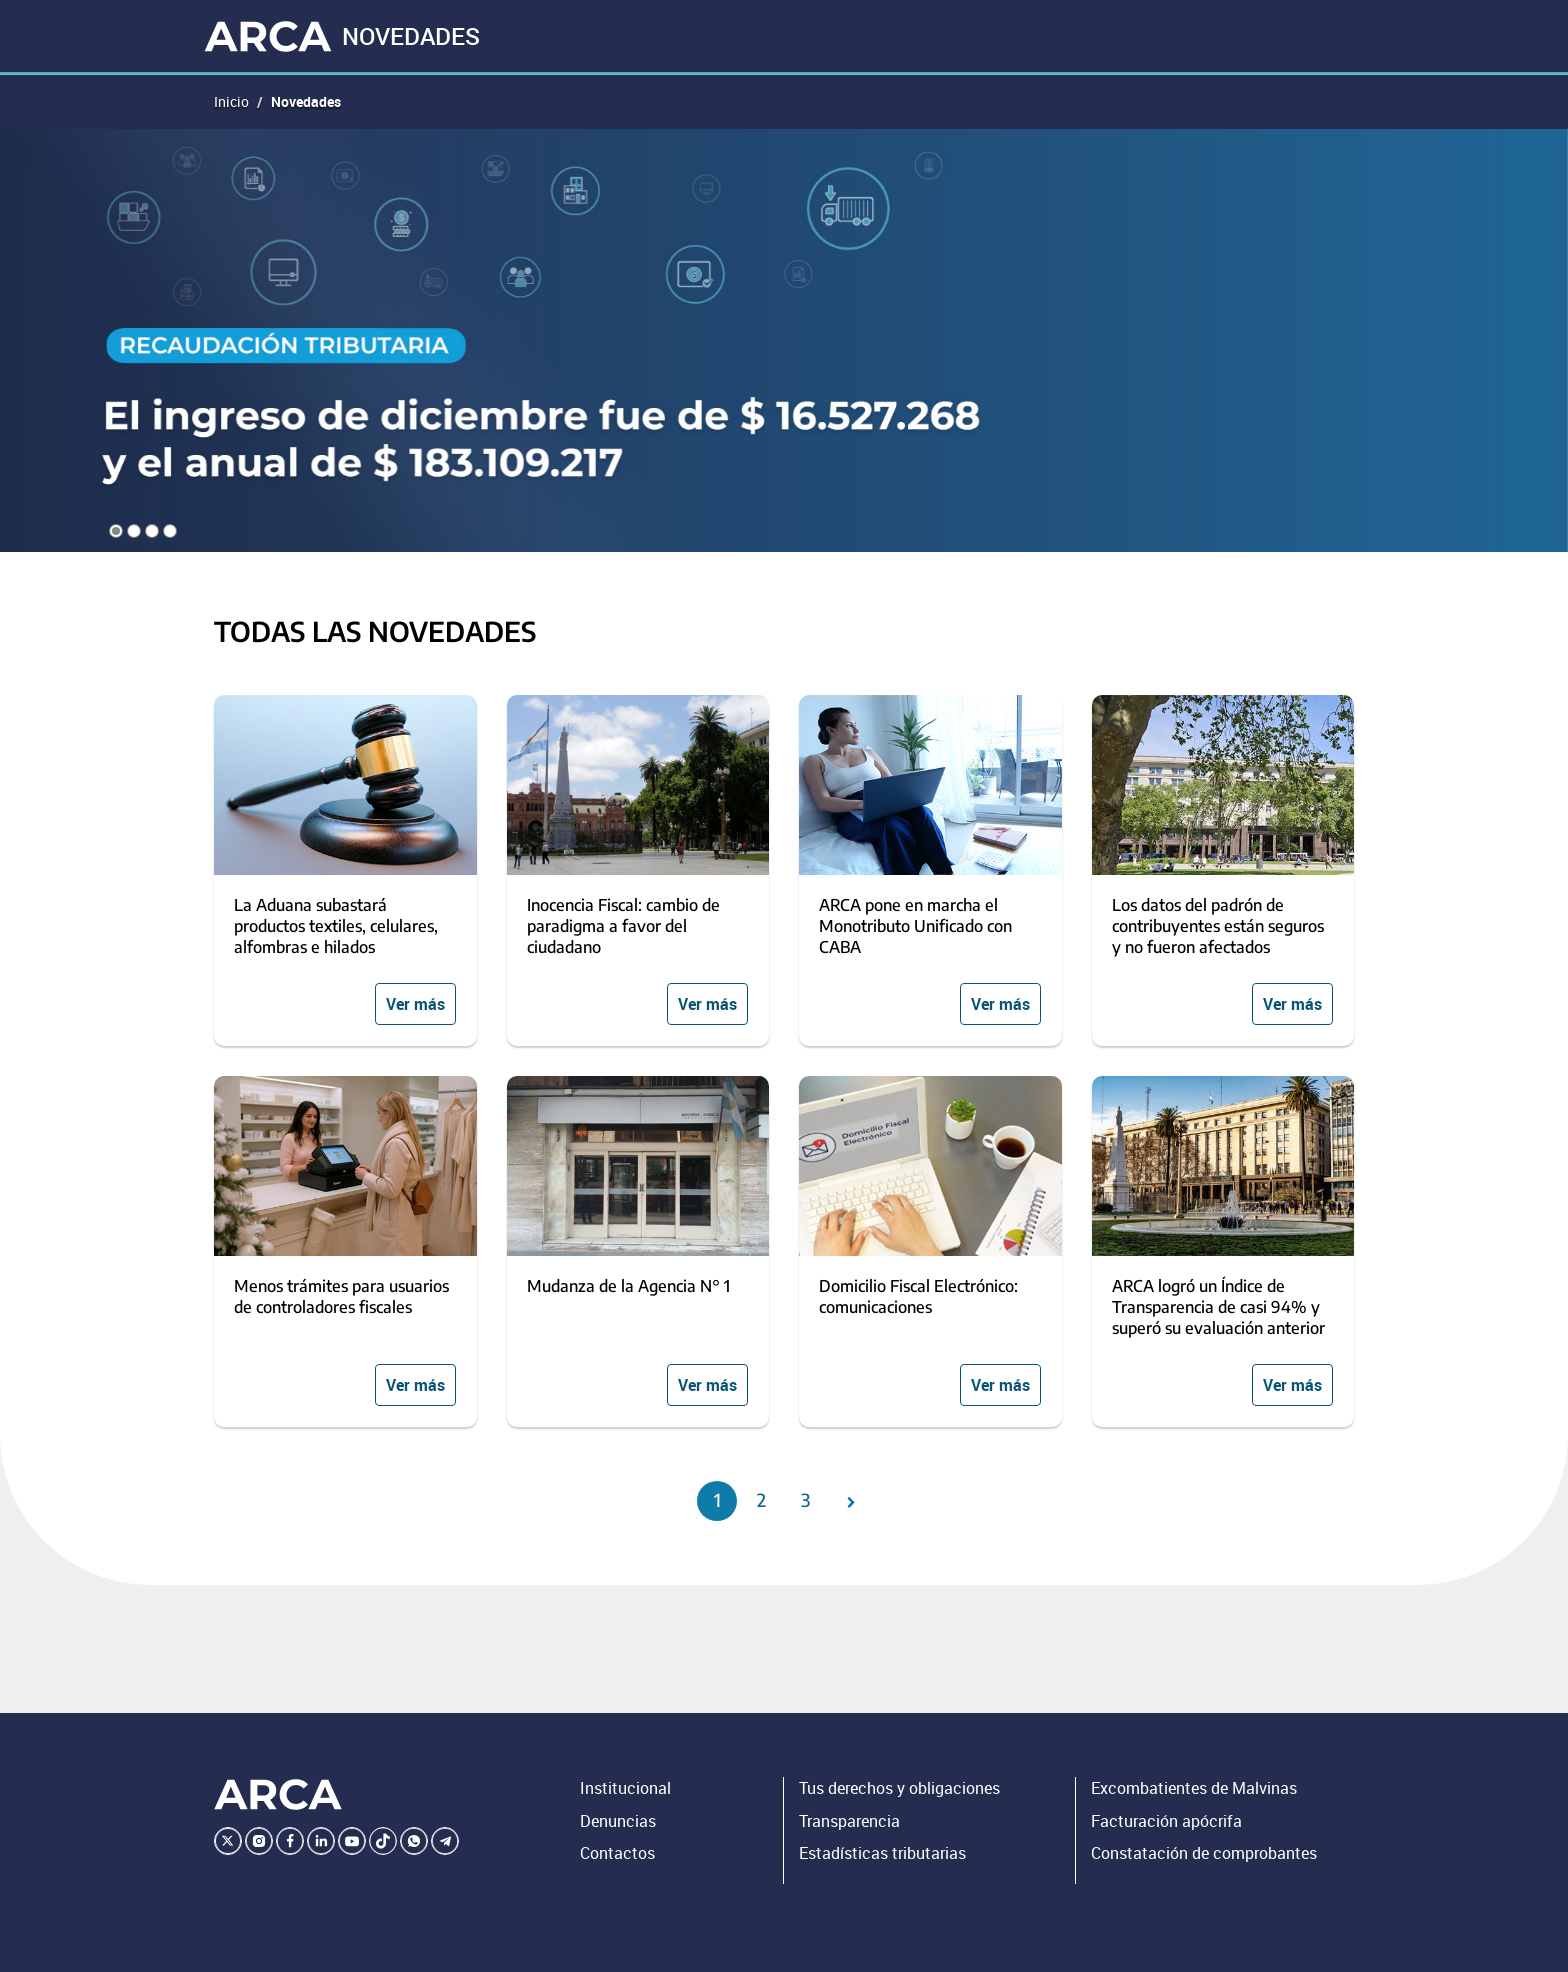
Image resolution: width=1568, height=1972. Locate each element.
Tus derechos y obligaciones (899, 1788)
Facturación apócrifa (1166, 1821)
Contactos (617, 1853)
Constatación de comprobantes (1204, 1853)
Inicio (231, 101)
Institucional (625, 1788)
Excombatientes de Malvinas (1194, 1788)
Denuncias (618, 1821)
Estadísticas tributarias (882, 1853)
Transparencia (849, 1821)
